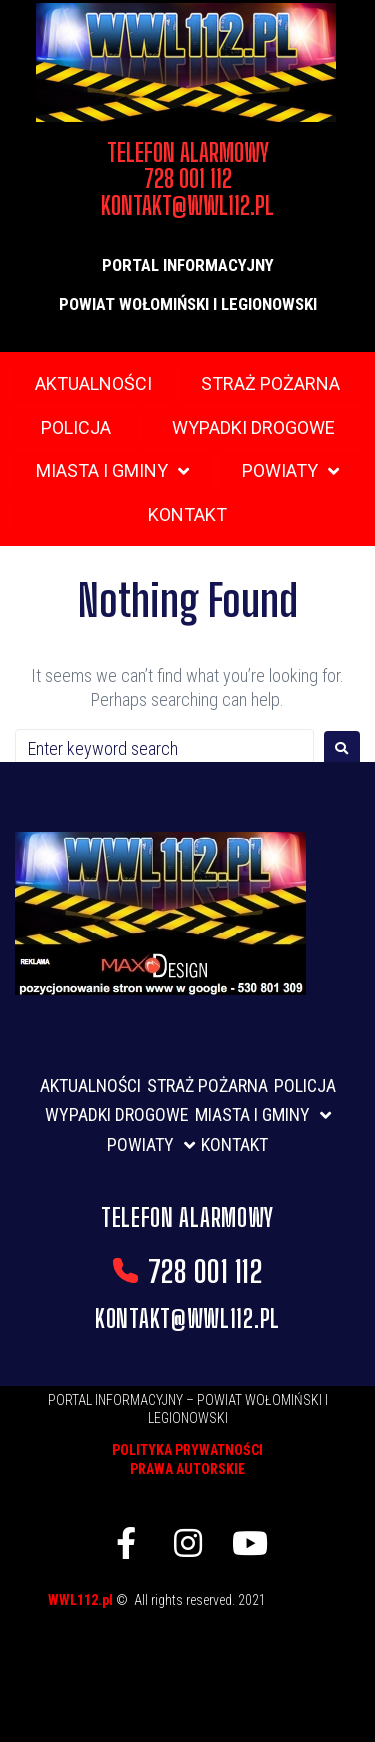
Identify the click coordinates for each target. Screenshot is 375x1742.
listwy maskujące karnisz (213, 1607)
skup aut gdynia (187, 1639)
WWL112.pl (82, 1600)
